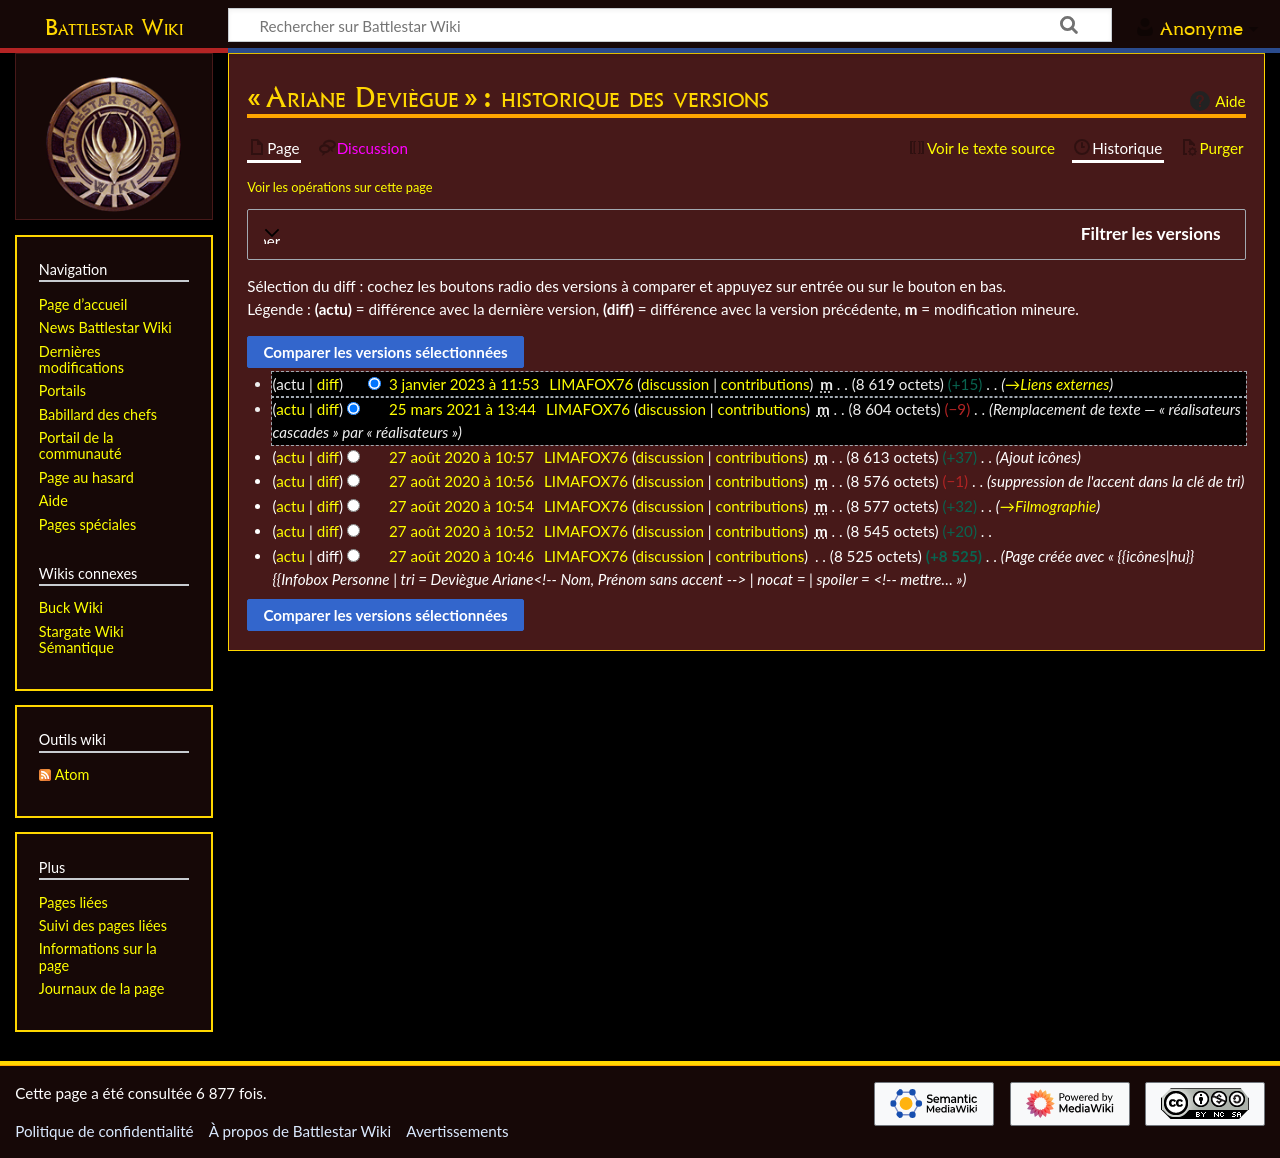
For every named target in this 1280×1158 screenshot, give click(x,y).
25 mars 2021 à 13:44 (462, 409)
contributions (765, 384)
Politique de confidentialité (104, 1131)
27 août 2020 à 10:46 (461, 556)
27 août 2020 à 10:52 (461, 531)
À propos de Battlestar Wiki (300, 1131)
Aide (1215, 101)
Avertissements (457, 1131)
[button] (746, 234)
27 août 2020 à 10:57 (461, 457)
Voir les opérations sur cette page (339, 187)
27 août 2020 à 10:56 (461, 481)
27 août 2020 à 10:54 (461, 506)
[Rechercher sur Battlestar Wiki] (670, 25)
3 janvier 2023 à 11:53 (464, 384)
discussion (675, 384)
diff (328, 384)
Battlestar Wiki (114, 27)
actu (290, 409)
